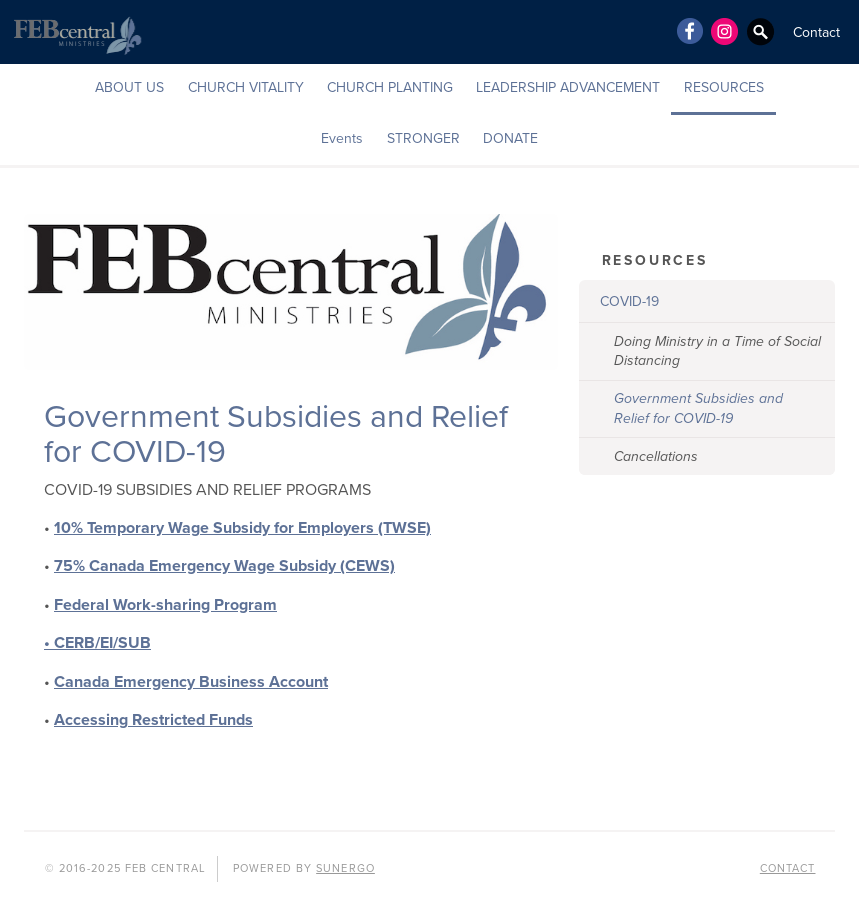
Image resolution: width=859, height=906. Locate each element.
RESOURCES (724, 87)
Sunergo (345, 868)
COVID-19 (629, 301)
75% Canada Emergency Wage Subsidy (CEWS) (224, 566)
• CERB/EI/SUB (97, 643)
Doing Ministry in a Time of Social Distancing (717, 351)
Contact (816, 32)
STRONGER (423, 138)
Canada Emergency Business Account (191, 682)
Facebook (689, 31)
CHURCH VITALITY (246, 87)
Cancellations (656, 456)
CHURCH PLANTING (390, 87)
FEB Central (74, 32)
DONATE (510, 138)
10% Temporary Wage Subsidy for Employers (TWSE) (242, 528)
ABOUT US (129, 87)
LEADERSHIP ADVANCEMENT (568, 87)
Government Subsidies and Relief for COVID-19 (698, 408)
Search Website (761, 31)
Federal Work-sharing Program (165, 605)
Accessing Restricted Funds (153, 720)
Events (342, 138)
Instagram (725, 31)
